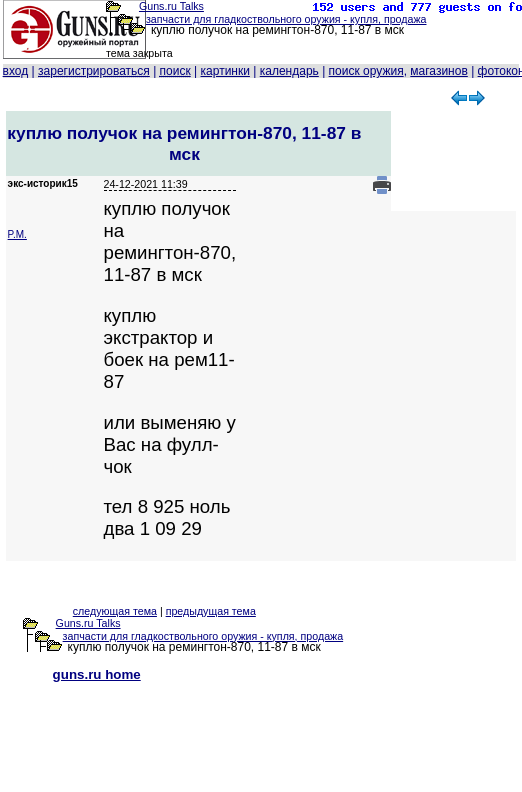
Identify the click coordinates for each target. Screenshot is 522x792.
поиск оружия (366, 71)
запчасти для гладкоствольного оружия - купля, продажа (286, 19)
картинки (225, 71)
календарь (289, 71)
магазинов (438, 71)
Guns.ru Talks (171, 6)
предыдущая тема (211, 611)
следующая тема (115, 611)
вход (16, 71)
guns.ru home (97, 674)
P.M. (17, 234)
